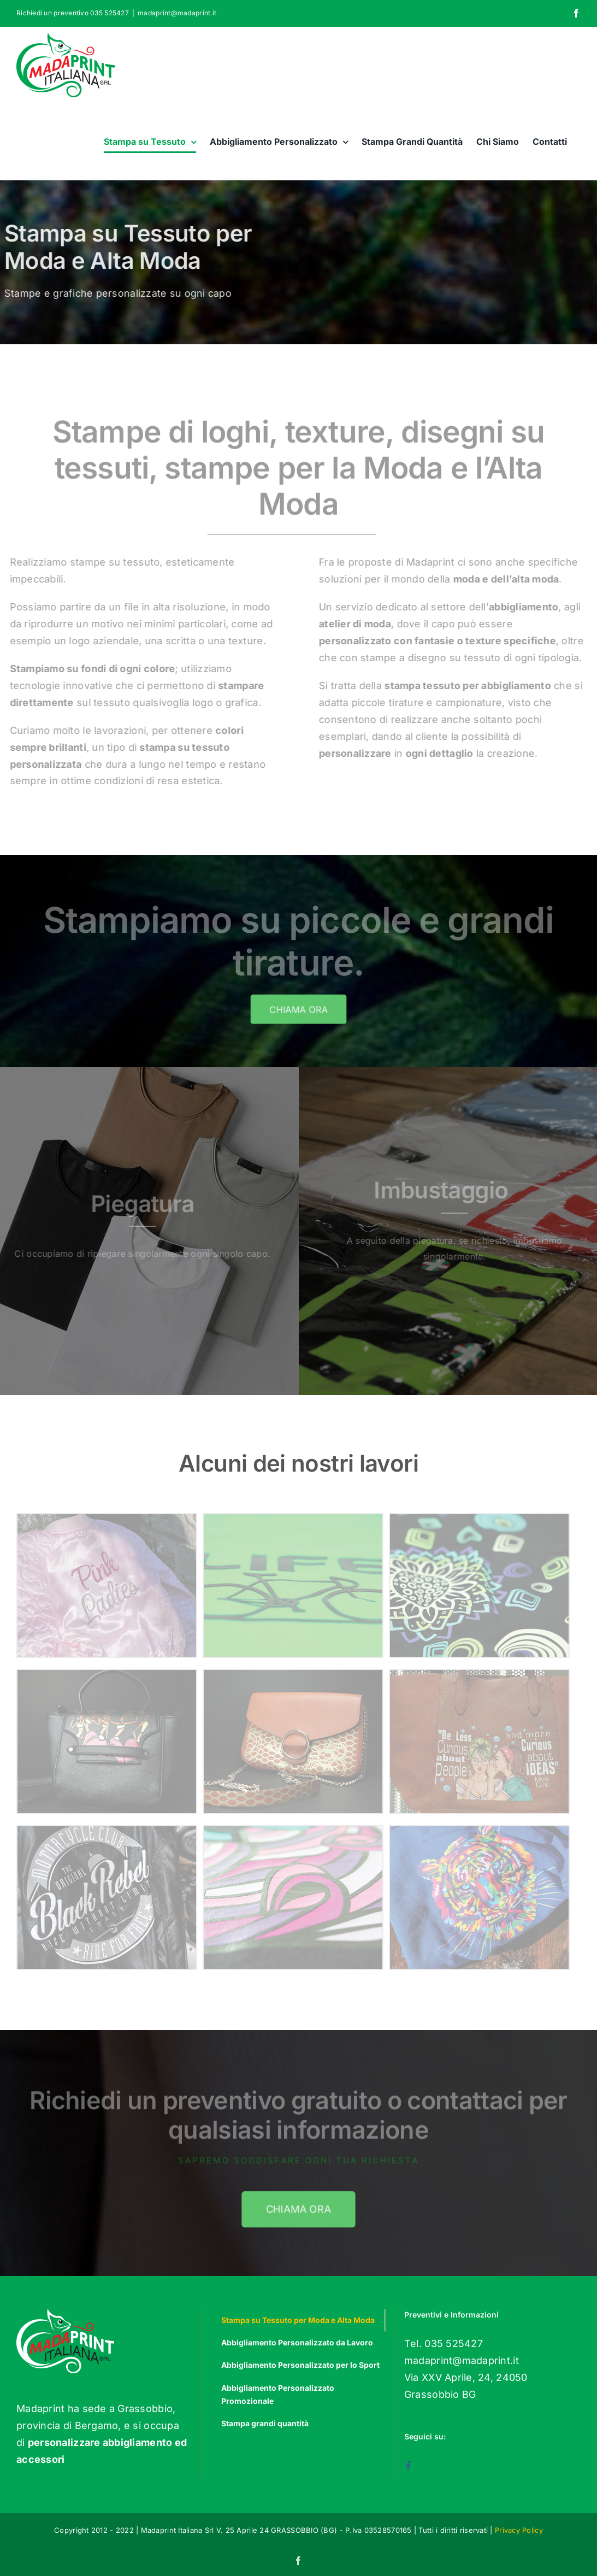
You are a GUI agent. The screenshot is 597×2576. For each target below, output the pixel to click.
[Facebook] (408, 2465)
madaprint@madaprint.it (177, 13)
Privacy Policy (519, 2530)
